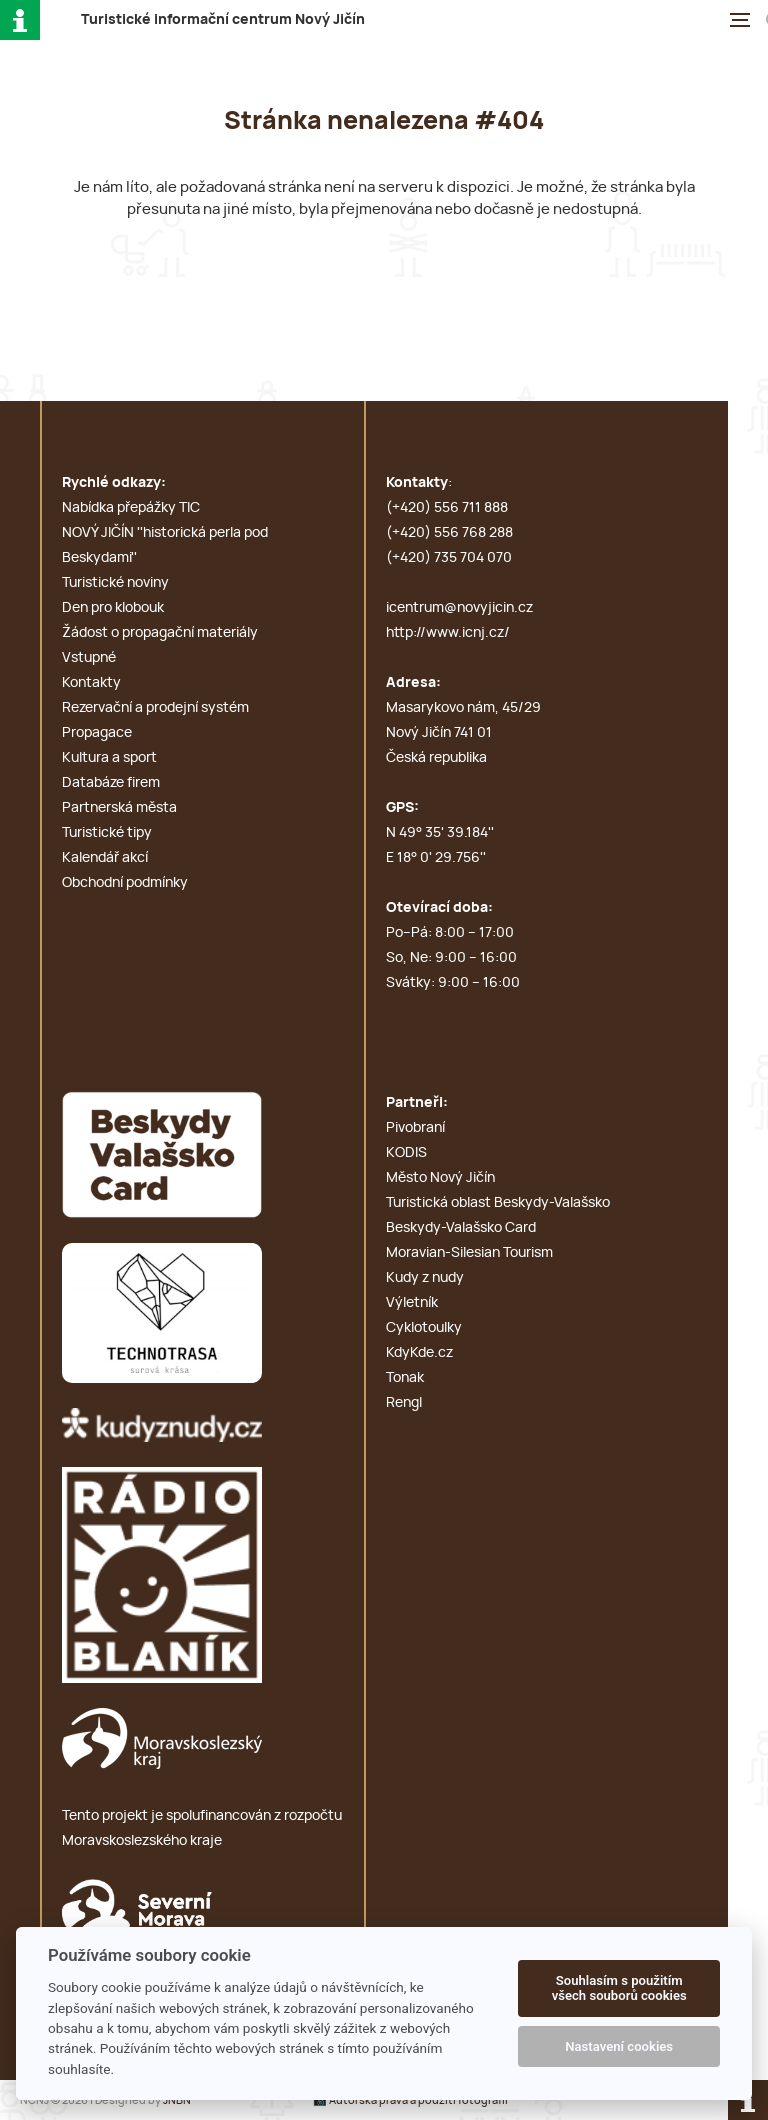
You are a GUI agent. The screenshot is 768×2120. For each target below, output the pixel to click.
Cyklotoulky (424, 1328)
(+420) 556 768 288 (449, 533)
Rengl (404, 1403)
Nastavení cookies (619, 2046)
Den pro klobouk (113, 608)
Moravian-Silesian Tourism (469, 1253)
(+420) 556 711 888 (447, 508)
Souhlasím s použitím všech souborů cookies (619, 1988)
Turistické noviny (115, 583)
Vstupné (89, 658)
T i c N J (223, 20)
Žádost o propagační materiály (160, 633)
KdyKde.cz (419, 1353)
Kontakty (91, 683)
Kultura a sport (109, 758)
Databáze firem (111, 783)
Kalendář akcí (105, 858)
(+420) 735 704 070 (449, 558)
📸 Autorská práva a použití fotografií (410, 2100)
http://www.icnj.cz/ (448, 633)
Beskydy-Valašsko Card (461, 1228)
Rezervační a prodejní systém (155, 708)
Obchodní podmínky (125, 883)
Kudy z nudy (425, 1278)
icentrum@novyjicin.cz (459, 608)
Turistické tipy (107, 833)
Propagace (97, 733)
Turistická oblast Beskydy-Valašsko (498, 1203)
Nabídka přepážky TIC (131, 508)
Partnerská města (119, 808)
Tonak (405, 1378)
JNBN (177, 2100)
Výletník (412, 1303)
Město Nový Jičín (440, 1178)
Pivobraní (415, 1128)
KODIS (406, 1153)
